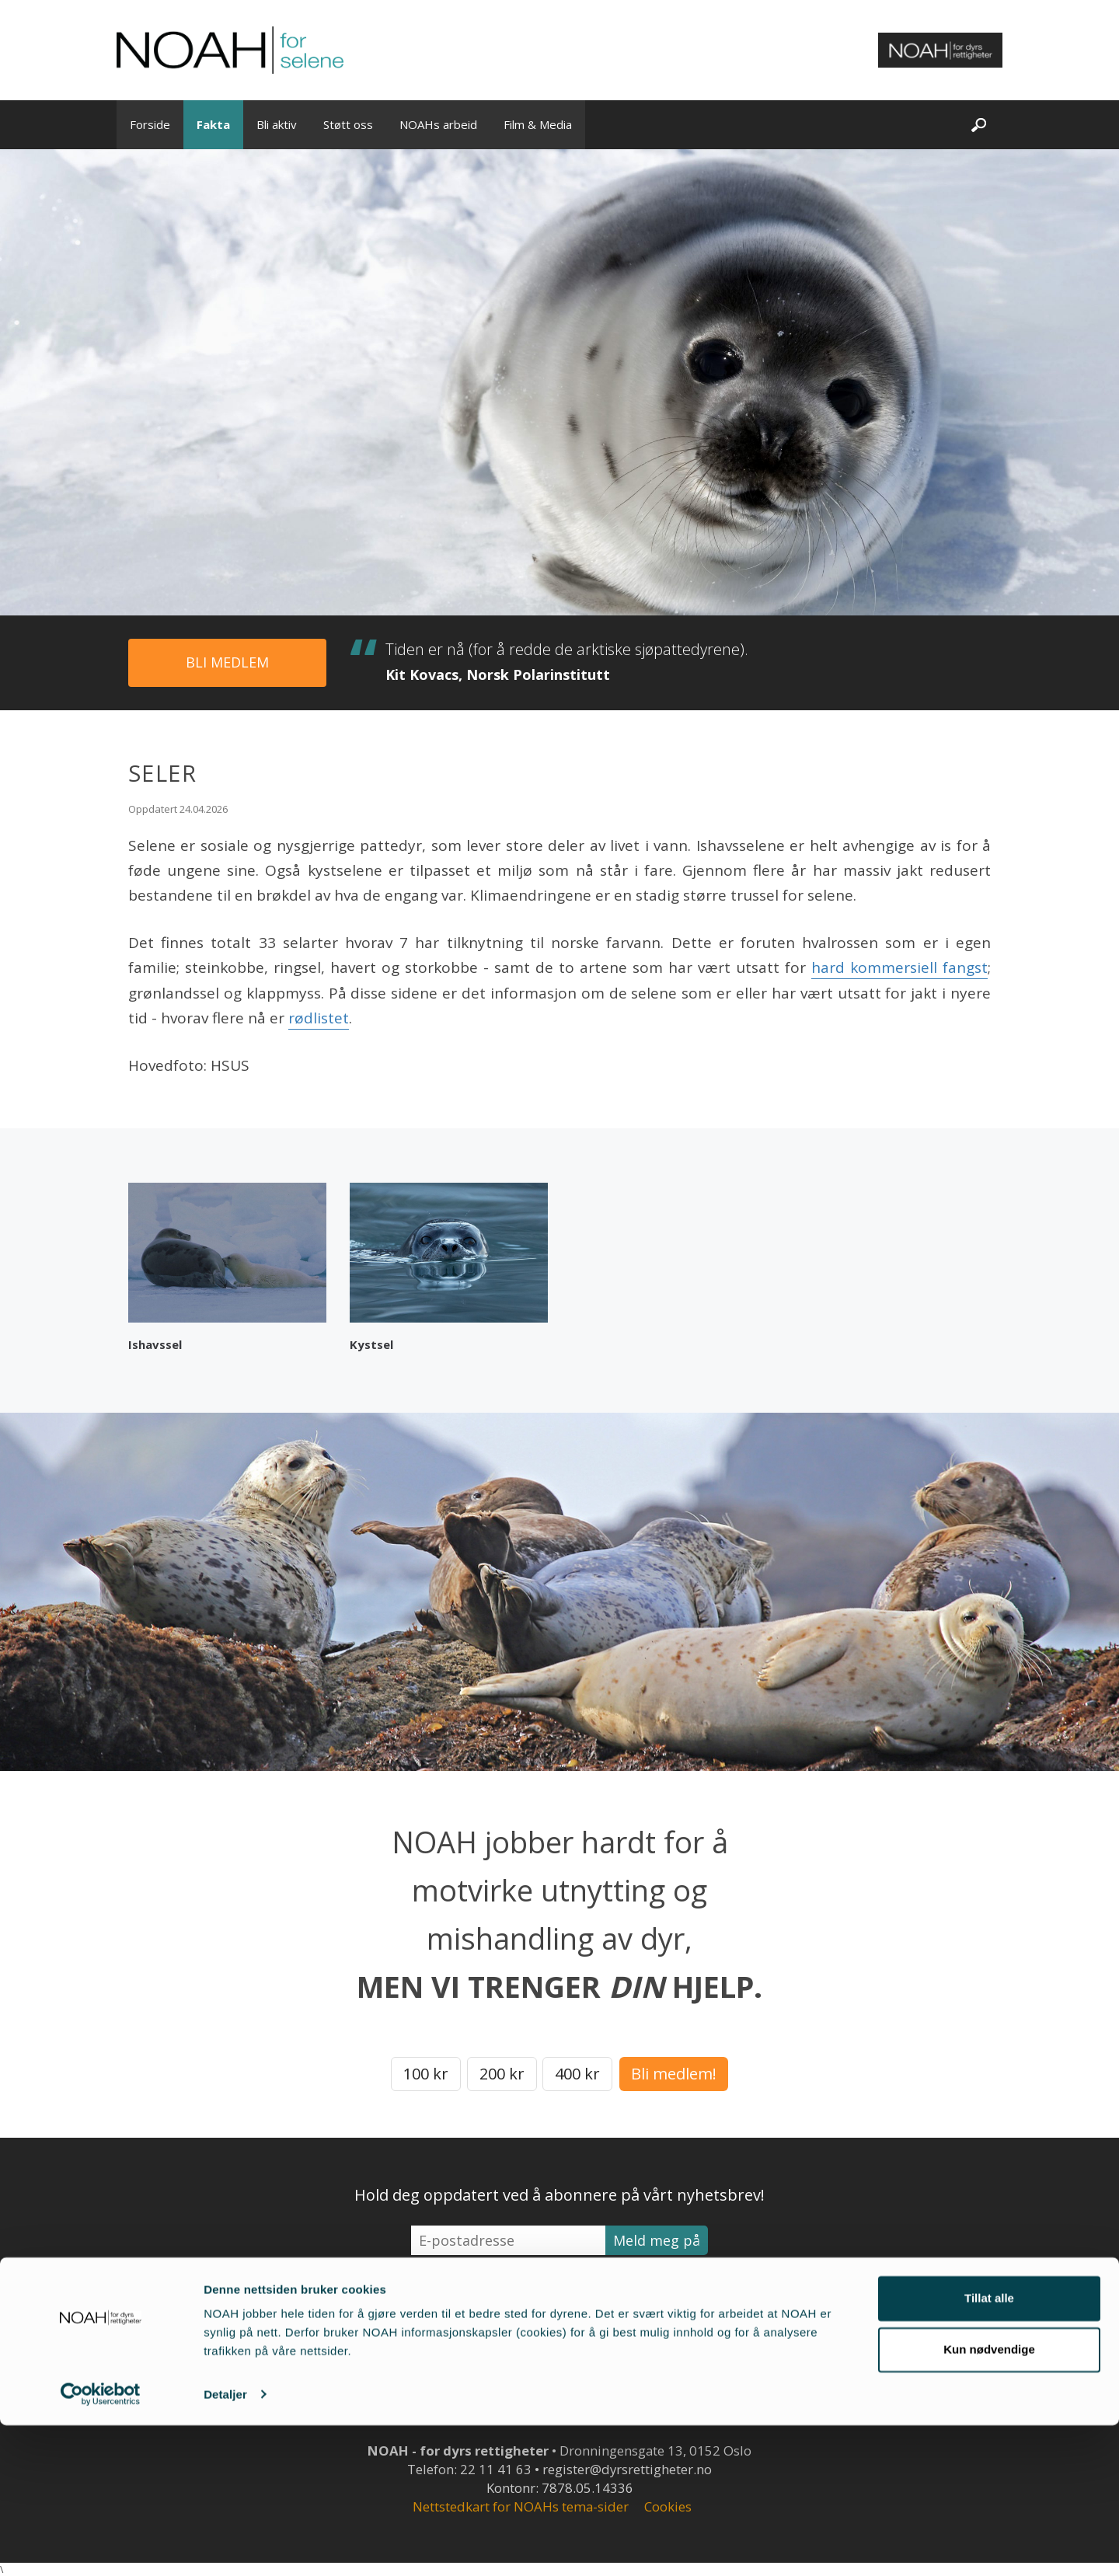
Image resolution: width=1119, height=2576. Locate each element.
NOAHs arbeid (438, 124)
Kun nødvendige (989, 2500)
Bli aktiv (276, 124)
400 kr (577, 2073)
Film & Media (538, 124)
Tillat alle (989, 2449)
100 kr (425, 2073)
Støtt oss (348, 124)
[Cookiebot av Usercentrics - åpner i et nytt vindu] (101, 2545)
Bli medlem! (673, 2073)
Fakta (213, 124)
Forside (150, 124)
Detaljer (225, 2545)
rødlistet (318, 1018)
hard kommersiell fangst (899, 967)
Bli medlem (227, 662)
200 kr (502, 2073)
